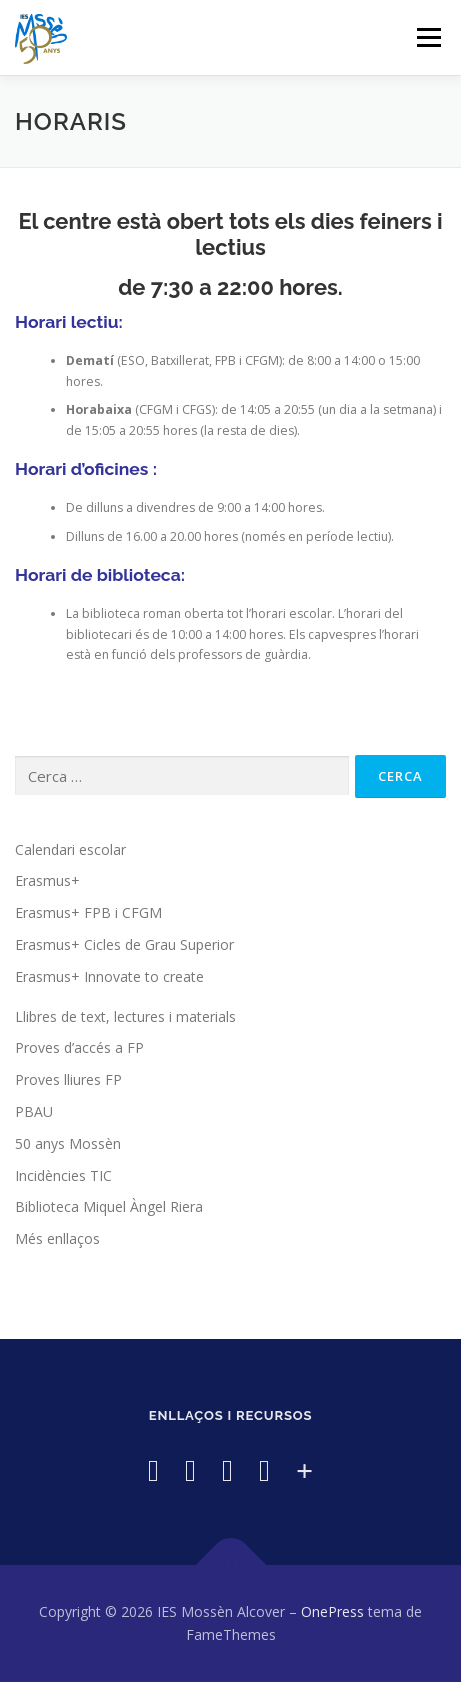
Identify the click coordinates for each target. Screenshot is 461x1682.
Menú (427, 37)
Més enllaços (57, 1238)
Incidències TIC (63, 1175)
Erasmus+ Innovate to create (109, 976)
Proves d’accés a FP (79, 1047)
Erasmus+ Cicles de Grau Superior (124, 944)
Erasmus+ (47, 880)
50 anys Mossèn (68, 1143)
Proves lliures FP (68, 1079)
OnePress (332, 1611)
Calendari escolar (70, 849)
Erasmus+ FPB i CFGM (88, 912)
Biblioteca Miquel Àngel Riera (109, 1206)
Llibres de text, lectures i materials (125, 1016)
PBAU (34, 1111)
